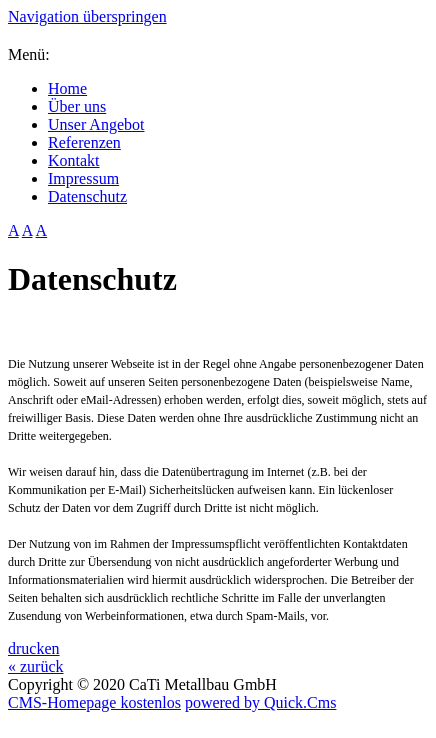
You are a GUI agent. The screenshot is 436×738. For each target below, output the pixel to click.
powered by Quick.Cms (261, 702)
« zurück (36, 666)
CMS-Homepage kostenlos (94, 702)
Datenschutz (87, 196)
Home (67, 88)
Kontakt (74, 160)
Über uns (77, 106)
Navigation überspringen (87, 16)
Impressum (83, 178)
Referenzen (84, 142)
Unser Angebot (96, 124)
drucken (34, 648)
